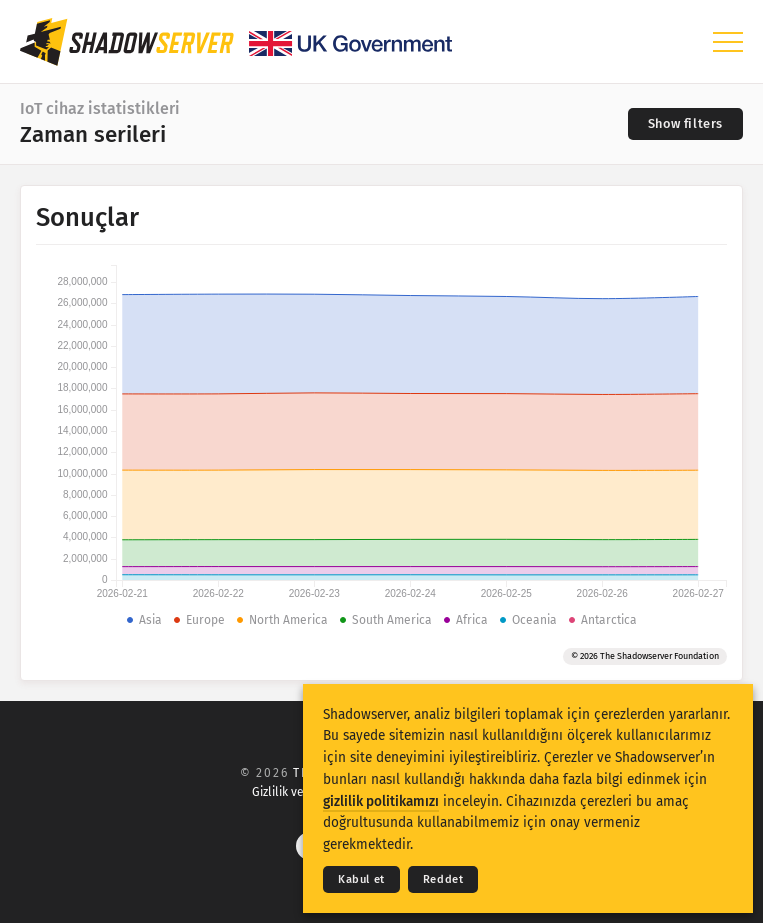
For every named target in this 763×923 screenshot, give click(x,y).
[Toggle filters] (685, 124)
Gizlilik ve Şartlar (299, 792)
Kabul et (361, 879)
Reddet (443, 879)
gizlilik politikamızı (381, 801)
